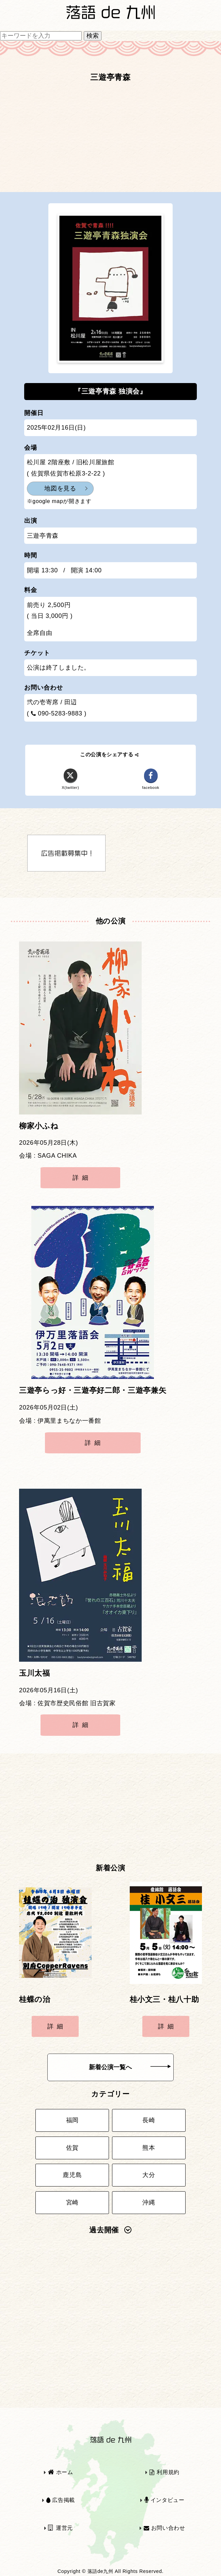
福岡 (72, 2120)
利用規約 (164, 2472)
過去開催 (110, 2230)
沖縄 (148, 2202)
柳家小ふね (38, 1126)
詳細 (82, 1177)
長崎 (148, 2120)
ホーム (60, 2472)
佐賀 (72, 2147)
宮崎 (72, 2202)
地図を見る (60, 488)
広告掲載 (60, 2500)
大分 (148, 2175)
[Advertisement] (110, 140)
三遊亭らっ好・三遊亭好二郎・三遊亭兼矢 (92, 1390)
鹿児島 (72, 2175)
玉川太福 (34, 1673)
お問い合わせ (164, 2528)
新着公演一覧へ (130, 2067)
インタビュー (164, 2500)
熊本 (148, 2147)
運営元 (60, 2528)
